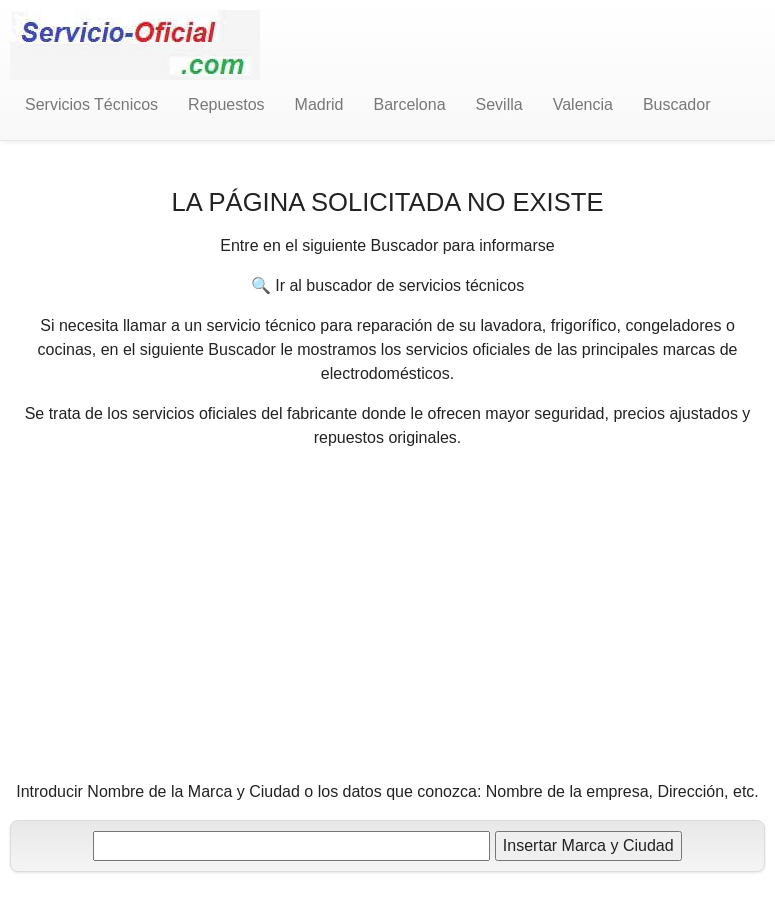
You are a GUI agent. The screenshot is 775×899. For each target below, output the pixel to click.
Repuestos (226, 104)
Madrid (319, 104)
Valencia (583, 104)
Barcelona (410, 104)
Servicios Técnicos (91, 104)
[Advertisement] (388, 606)
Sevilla (499, 104)
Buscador (677, 104)
